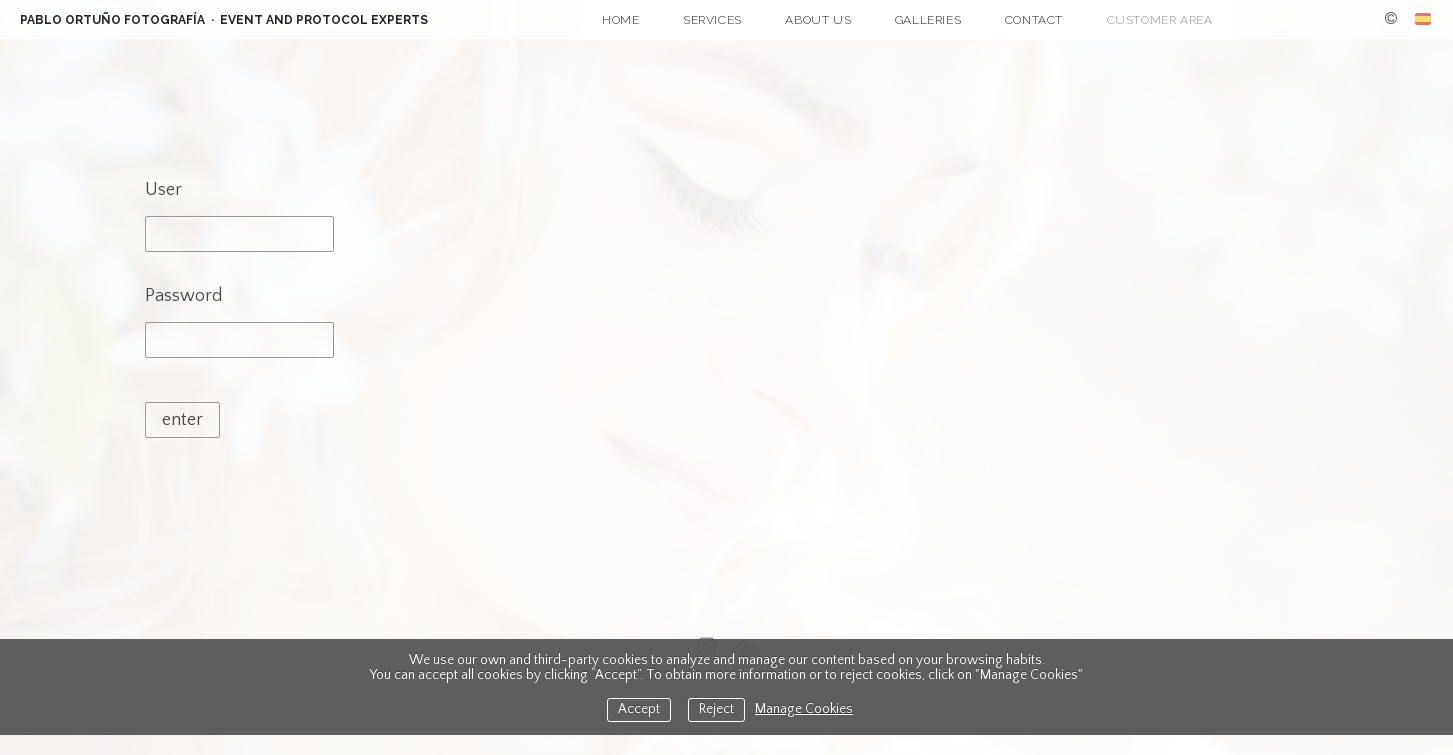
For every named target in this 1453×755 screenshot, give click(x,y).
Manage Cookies (804, 709)
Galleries (928, 20)
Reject (716, 709)
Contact (1034, 20)
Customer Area (1160, 20)
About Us (818, 20)
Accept (639, 709)
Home (620, 20)
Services (712, 20)
